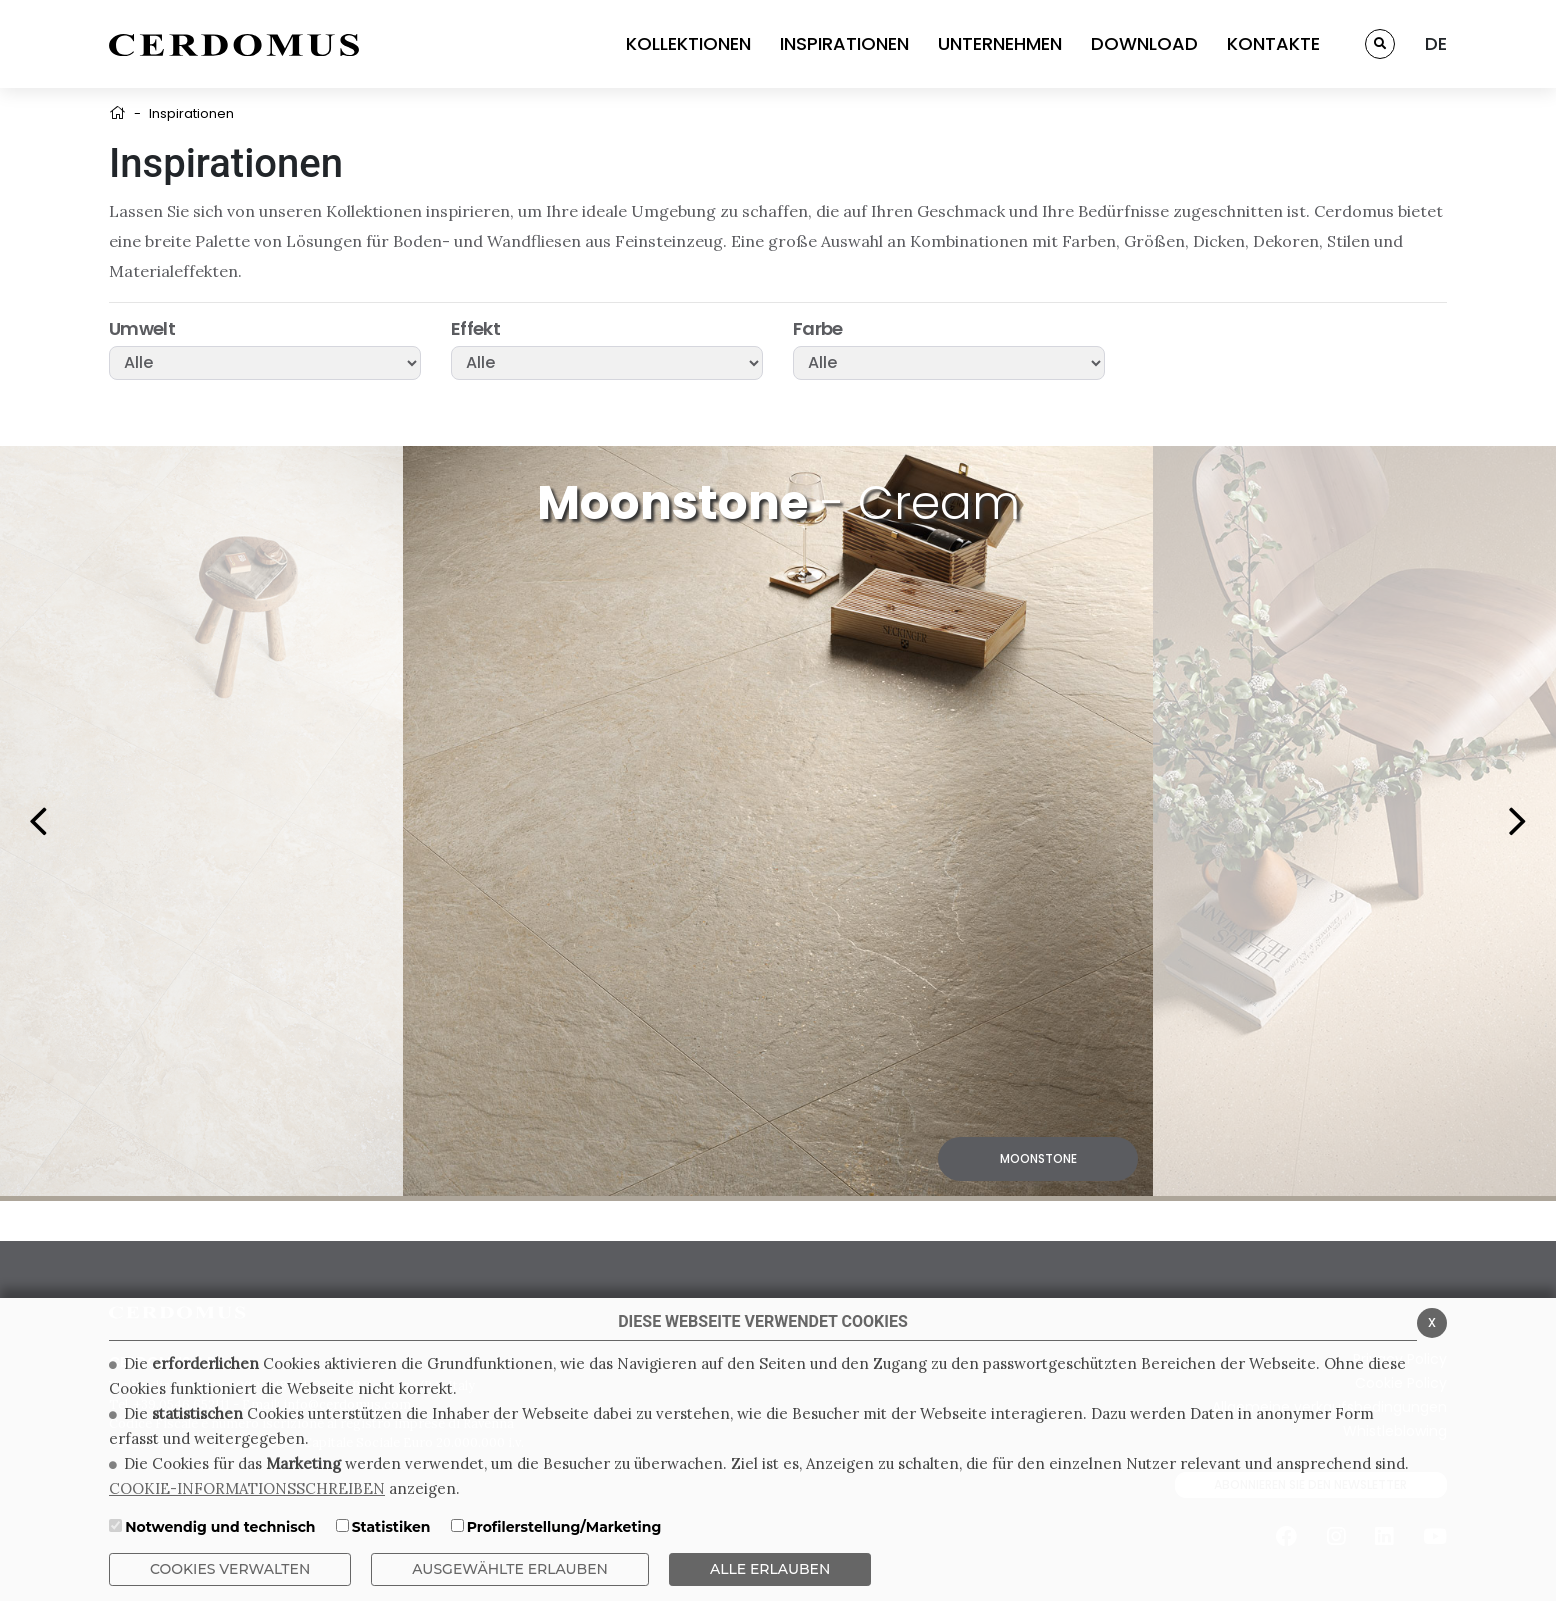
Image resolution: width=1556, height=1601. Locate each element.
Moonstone (1038, 1158)
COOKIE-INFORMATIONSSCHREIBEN (247, 1488)
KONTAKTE (1273, 43)
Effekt (475, 329)
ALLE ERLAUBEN (770, 1569)
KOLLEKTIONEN (688, 43)
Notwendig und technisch (220, 1527)
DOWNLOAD (1144, 43)
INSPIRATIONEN (844, 43)
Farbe (818, 329)
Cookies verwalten (230, 1569)
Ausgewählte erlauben (510, 1569)
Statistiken (391, 1527)
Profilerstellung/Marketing (564, 1527)
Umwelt (142, 329)
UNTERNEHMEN (1000, 43)
